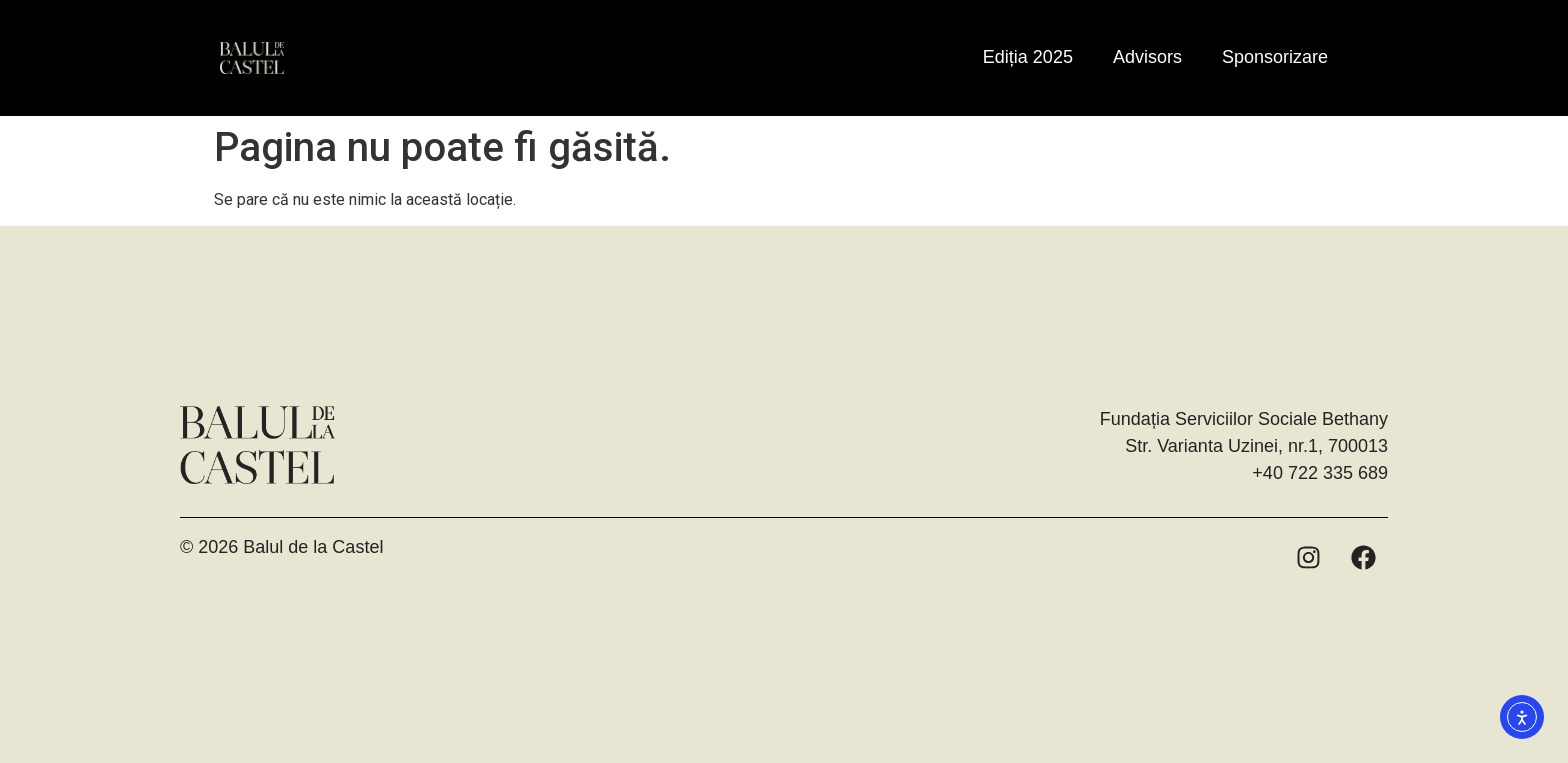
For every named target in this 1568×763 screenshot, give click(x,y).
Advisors (1147, 57)
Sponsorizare (1275, 57)
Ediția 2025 (1028, 57)
